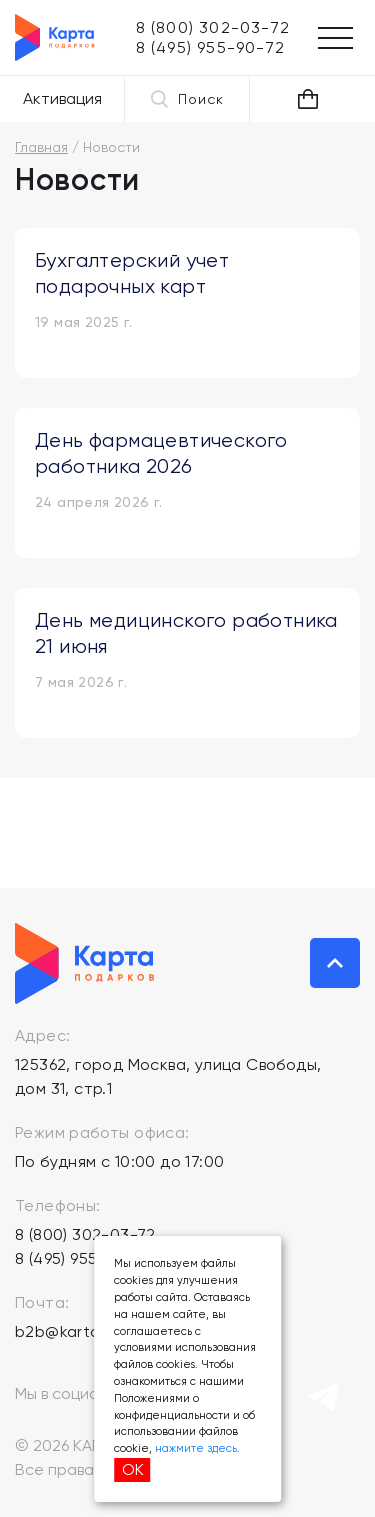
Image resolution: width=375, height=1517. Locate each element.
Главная (41, 147)
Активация (62, 98)
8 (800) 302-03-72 (85, 1234)
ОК (133, 1469)
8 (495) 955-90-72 (83, 1258)
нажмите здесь (196, 1448)
